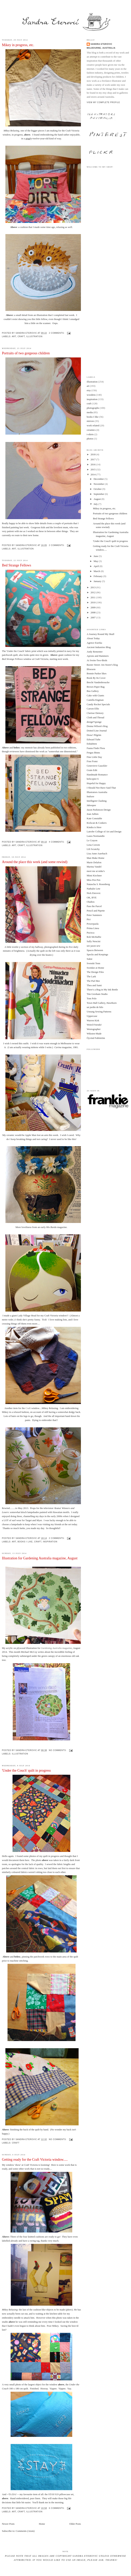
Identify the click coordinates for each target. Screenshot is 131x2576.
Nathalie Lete (93, 888)
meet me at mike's (96, 871)
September (99, 494)
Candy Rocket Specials (98, 704)
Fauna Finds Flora (96, 748)
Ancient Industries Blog (99, 647)
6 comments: (57, 2508)
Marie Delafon (94, 862)
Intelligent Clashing (97, 800)
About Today (93, 638)
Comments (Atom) (25, 2530)
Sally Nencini (93, 941)
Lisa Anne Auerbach (97, 853)
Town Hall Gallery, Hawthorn (102, 1002)
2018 (93, 454)
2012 (93, 592)
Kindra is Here (94, 827)
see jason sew (93, 945)
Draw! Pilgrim (94, 735)
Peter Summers (94, 915)
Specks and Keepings (97, 954)
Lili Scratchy (93, 849)
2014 (93, 474)
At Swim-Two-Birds (97, 660)
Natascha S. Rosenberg (98, 884)
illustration (34, 336)
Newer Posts (8, 2523)
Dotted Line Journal (97, 730)
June (96, 556)
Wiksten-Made (94, 1033)
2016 (93, 464)
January (98, 581)
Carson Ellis (93, 708)
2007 (93, 617)
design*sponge (94, 721)
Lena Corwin (93, 844)
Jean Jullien (92, 813)
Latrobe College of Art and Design (104, 831)
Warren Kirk (93, 1020)
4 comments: (57, 842)
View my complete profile (103, 102)
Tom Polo (92, 998)
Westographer (94, 1029)
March (97, 571)
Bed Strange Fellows (16, 565)
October (98, 488)
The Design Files (95, 972)
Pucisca (90, 932)
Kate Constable (94, 818)
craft (21, 336)
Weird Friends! (94, 1024)
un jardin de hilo (95, 1007)
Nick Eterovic (94, 893)
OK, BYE (92, 897)
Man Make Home (95, 857)
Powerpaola (92, 923)
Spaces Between (95, 950)
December (99, 478)
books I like (25, 1542)
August (98, 499)
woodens (91, 394)
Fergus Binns (93, 752)
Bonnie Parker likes (97, 673)
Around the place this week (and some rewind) (34, 862)
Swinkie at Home (95, 967)
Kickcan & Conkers (97, 822)
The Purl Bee (93, 980)
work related (93, 425)
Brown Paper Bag (95, 686)
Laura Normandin (96, 835)
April (97, 566)
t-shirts (90, 434)
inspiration (50, 1542)
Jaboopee (91, 805)
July (96, 504)
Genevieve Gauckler (97, 765)
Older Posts (75, 2523)
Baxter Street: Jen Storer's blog (102, 664)
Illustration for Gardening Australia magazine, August (39, 1558)
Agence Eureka (94, 642)
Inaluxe (90, 796)
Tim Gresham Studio (97, 994)
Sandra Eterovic (101, 44)
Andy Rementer (95, 651)
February (98, 576)
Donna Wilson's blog (97, 726)
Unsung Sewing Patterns (99, 1011)
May (96, 561)
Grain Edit (92, 770)
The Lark (91, 976)
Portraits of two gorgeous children (26, 353)
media (90, 412)
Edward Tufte (93, 739)
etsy (89, 390)
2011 (93, 597)
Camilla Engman (95, 699)
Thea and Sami (94, 985)
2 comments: (57, 333)
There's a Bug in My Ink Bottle (102, 989)
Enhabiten (92, 743)
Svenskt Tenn (93, 963)
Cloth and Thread (95, 717)
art (14, 336)
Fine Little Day (94, 757)
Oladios (90, 901)
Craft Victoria (72, 130)
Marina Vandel (94, 866)
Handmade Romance (97, 774)
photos (90, 438)
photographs (93, 407)
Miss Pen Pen (93, 879)
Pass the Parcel (94, 906)
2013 (93, 587)
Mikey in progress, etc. (18, 45)
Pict (89, 919)
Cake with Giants (95, 695)
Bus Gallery (93, 691)
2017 (93, 459)
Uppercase (92, 1016)
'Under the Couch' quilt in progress (26, 1770)
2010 (93, 602)
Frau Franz (92, 761)
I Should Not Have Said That (101, 787)
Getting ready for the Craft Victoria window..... (35, 2159)
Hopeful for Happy (96, 783)
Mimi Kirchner (94, 875)
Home (42, 2523)
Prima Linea (93, 928)
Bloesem (91, 669)
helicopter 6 (93, 778)
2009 (93, 607)
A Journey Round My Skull (100, 634)
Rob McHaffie (94, 936)
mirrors (90, 421)
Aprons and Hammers (98, 655)
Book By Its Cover (96, 677)
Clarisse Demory (95, 713)
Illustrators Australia (97, 792)
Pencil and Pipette (96, 910)
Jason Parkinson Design (99, 809)
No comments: (58, 1750)
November (99, 483)
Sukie (89, 958)
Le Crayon (92, 840)
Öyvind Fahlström (96, 1038)
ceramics (91, 429)
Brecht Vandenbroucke (98, 682)
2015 (93, 469)
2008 (93, 612)
